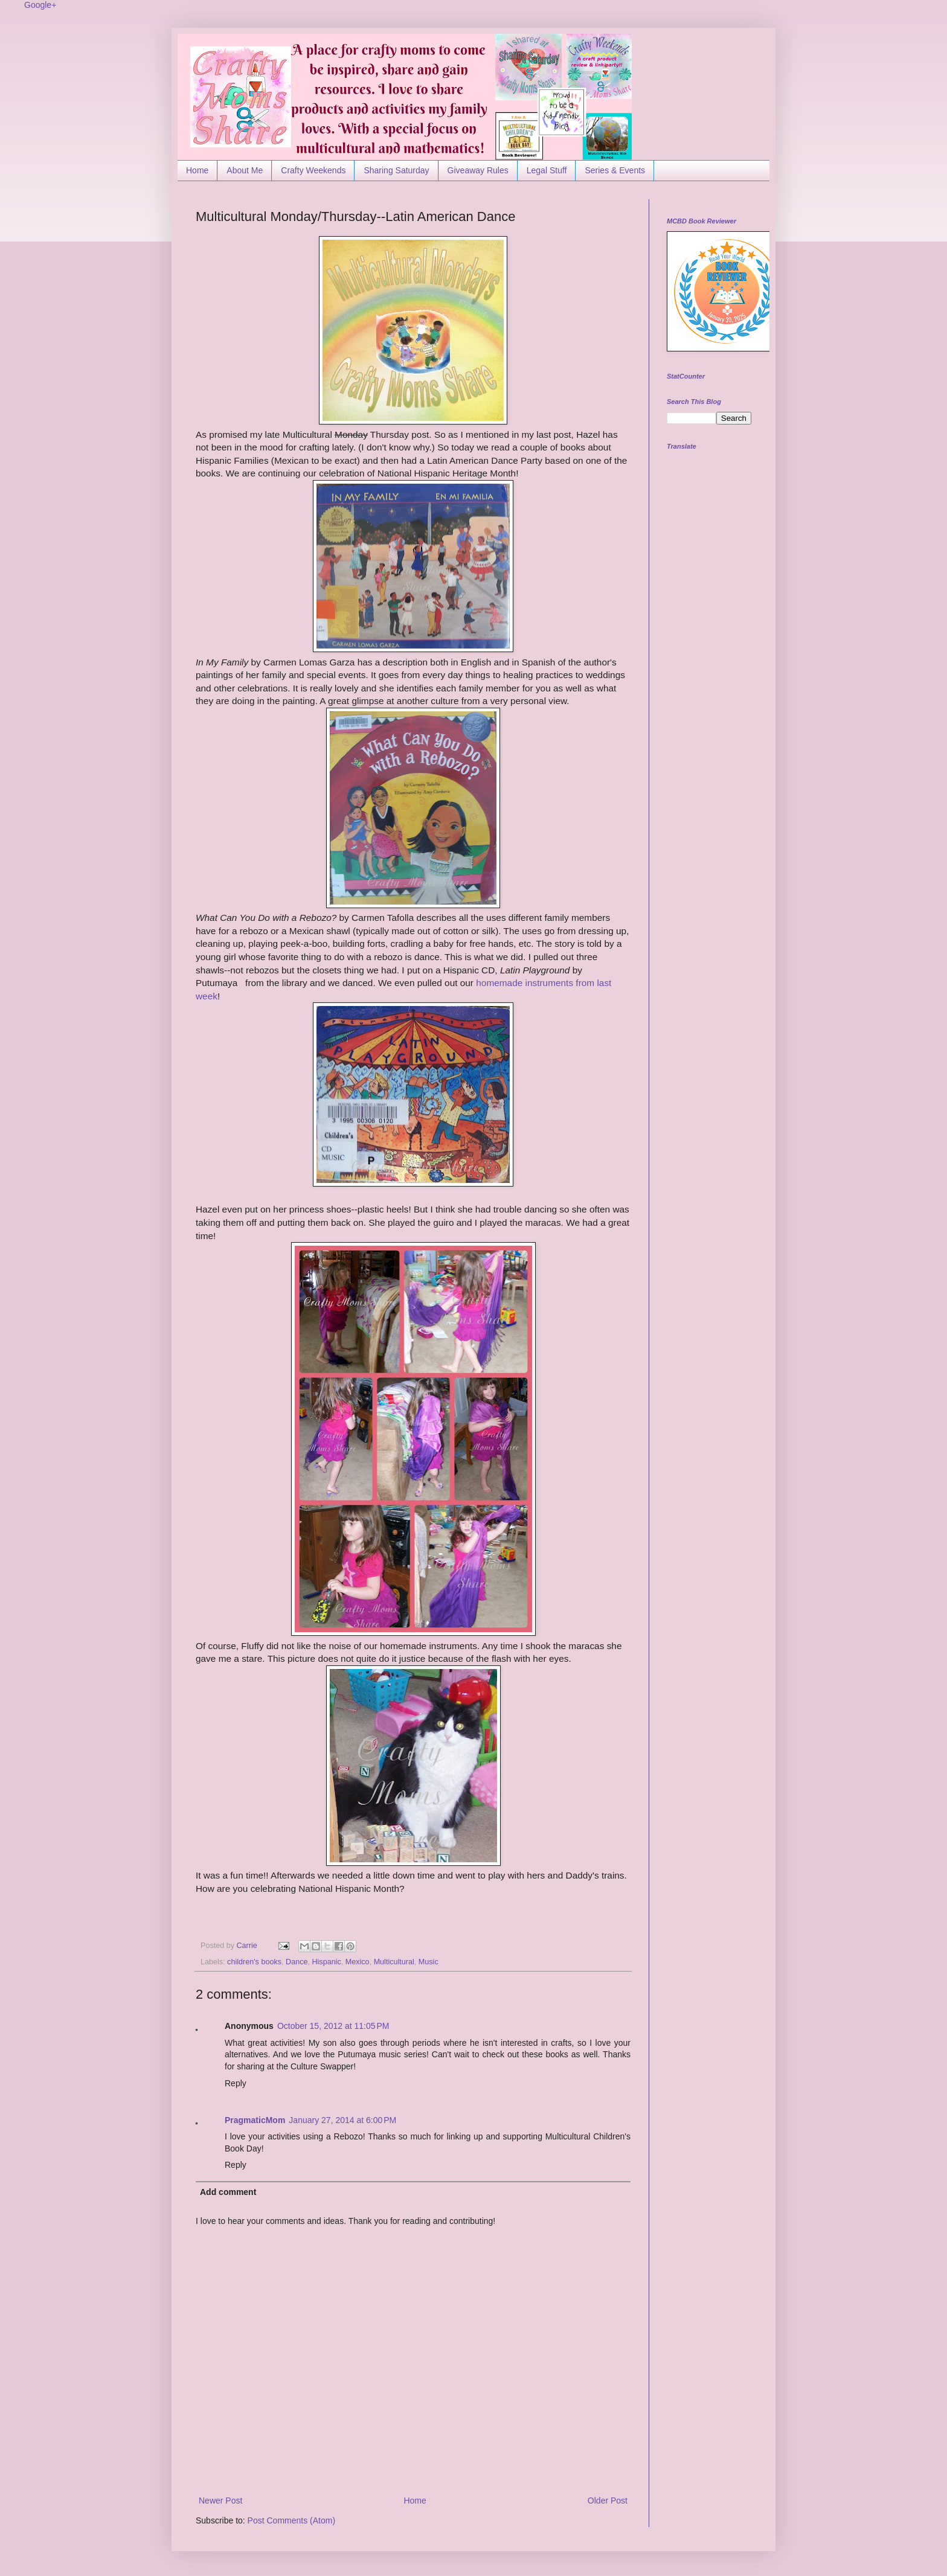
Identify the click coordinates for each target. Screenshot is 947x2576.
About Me (244, 170)
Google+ (40, 5)
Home (197, 170)
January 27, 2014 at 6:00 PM (342, 2120)
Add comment (228, 2192)
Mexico (357, 1962)
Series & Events (615, 170)
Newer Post (220, 2500)
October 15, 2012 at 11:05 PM (333, 2026)
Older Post (608, 2500)
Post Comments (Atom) (291, 2520)
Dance (296, 1962)
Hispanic (326, 1962)
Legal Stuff (547, 170)
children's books (254, 1962)
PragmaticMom (255, 2120)
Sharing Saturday (396, 170)
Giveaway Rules (478, 170)
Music (428, 1962)
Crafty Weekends (313, 170)
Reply (235, 2083)
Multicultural (394, 1962)
